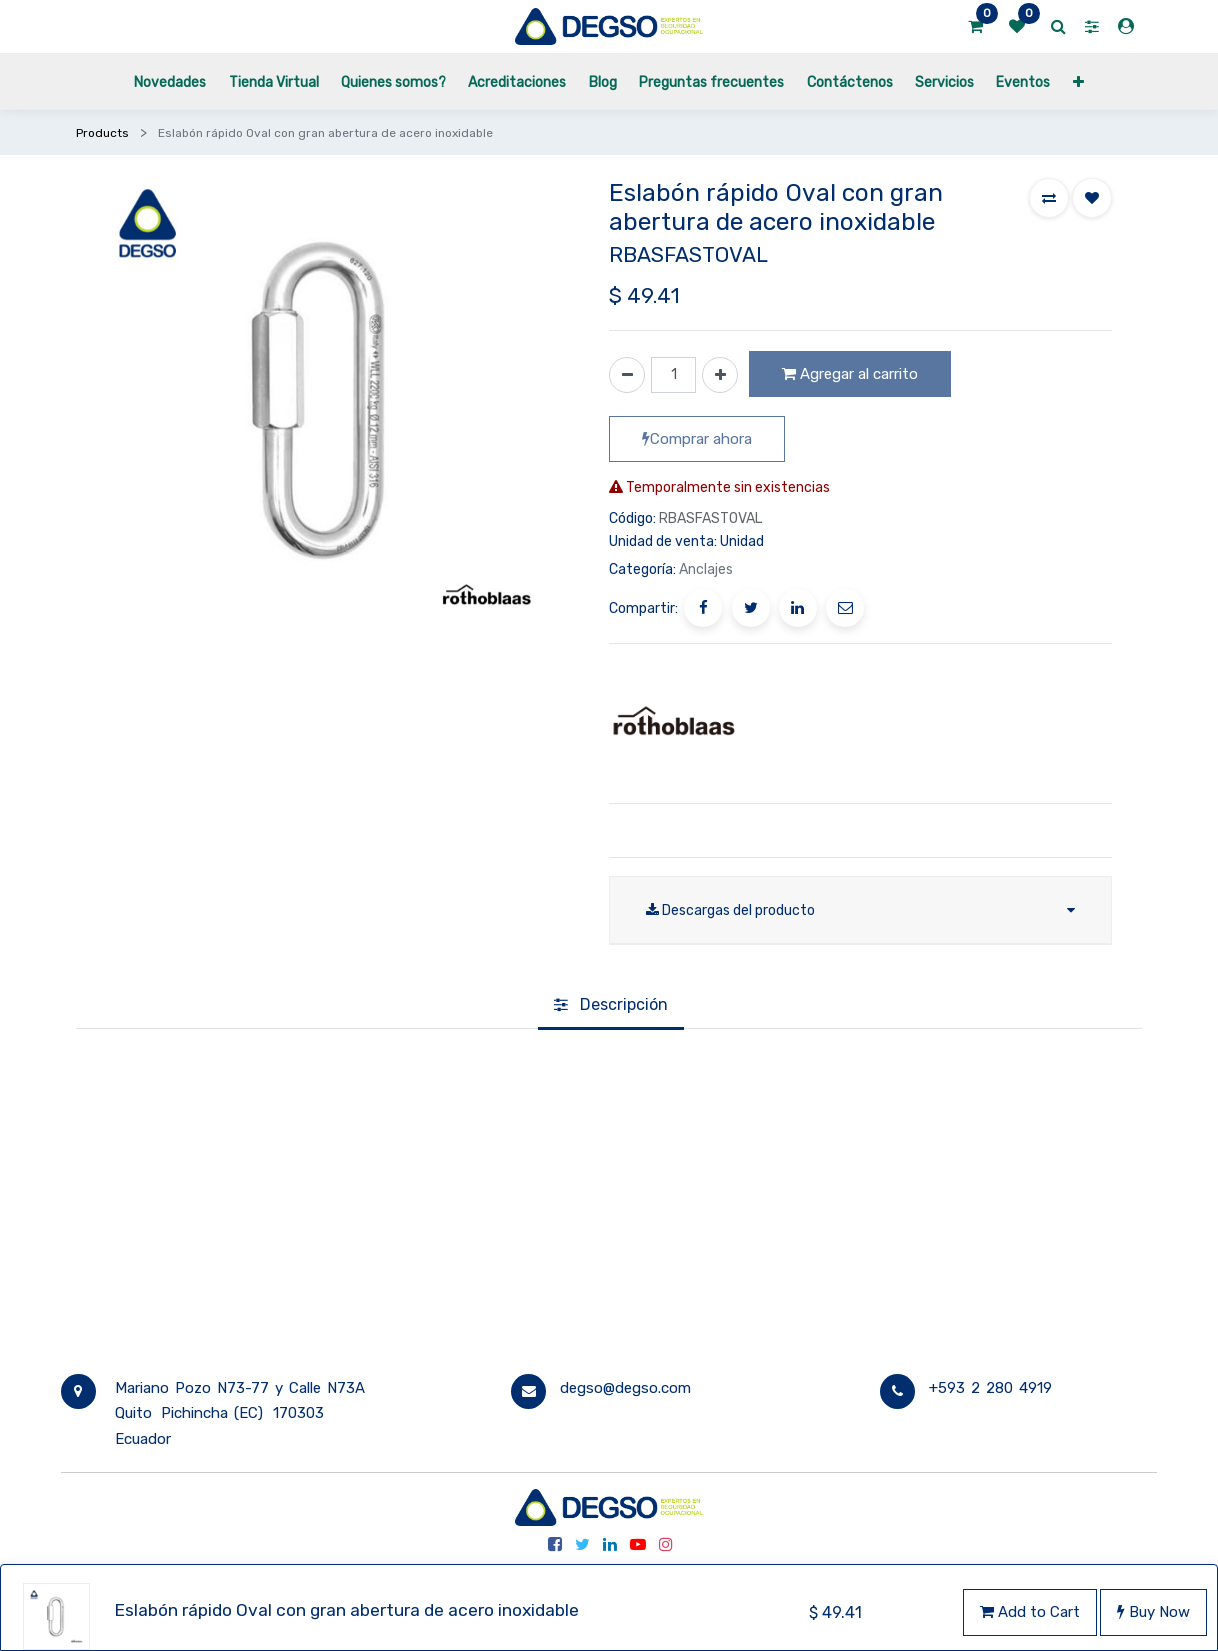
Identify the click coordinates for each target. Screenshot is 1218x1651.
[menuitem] (170, 81)
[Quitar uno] (627, 375)
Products (102, 133)
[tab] (611, 1006)
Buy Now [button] (1153, 1612)
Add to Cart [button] (1030, 1612)
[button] (1077, 81)
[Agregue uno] (720, 375)
